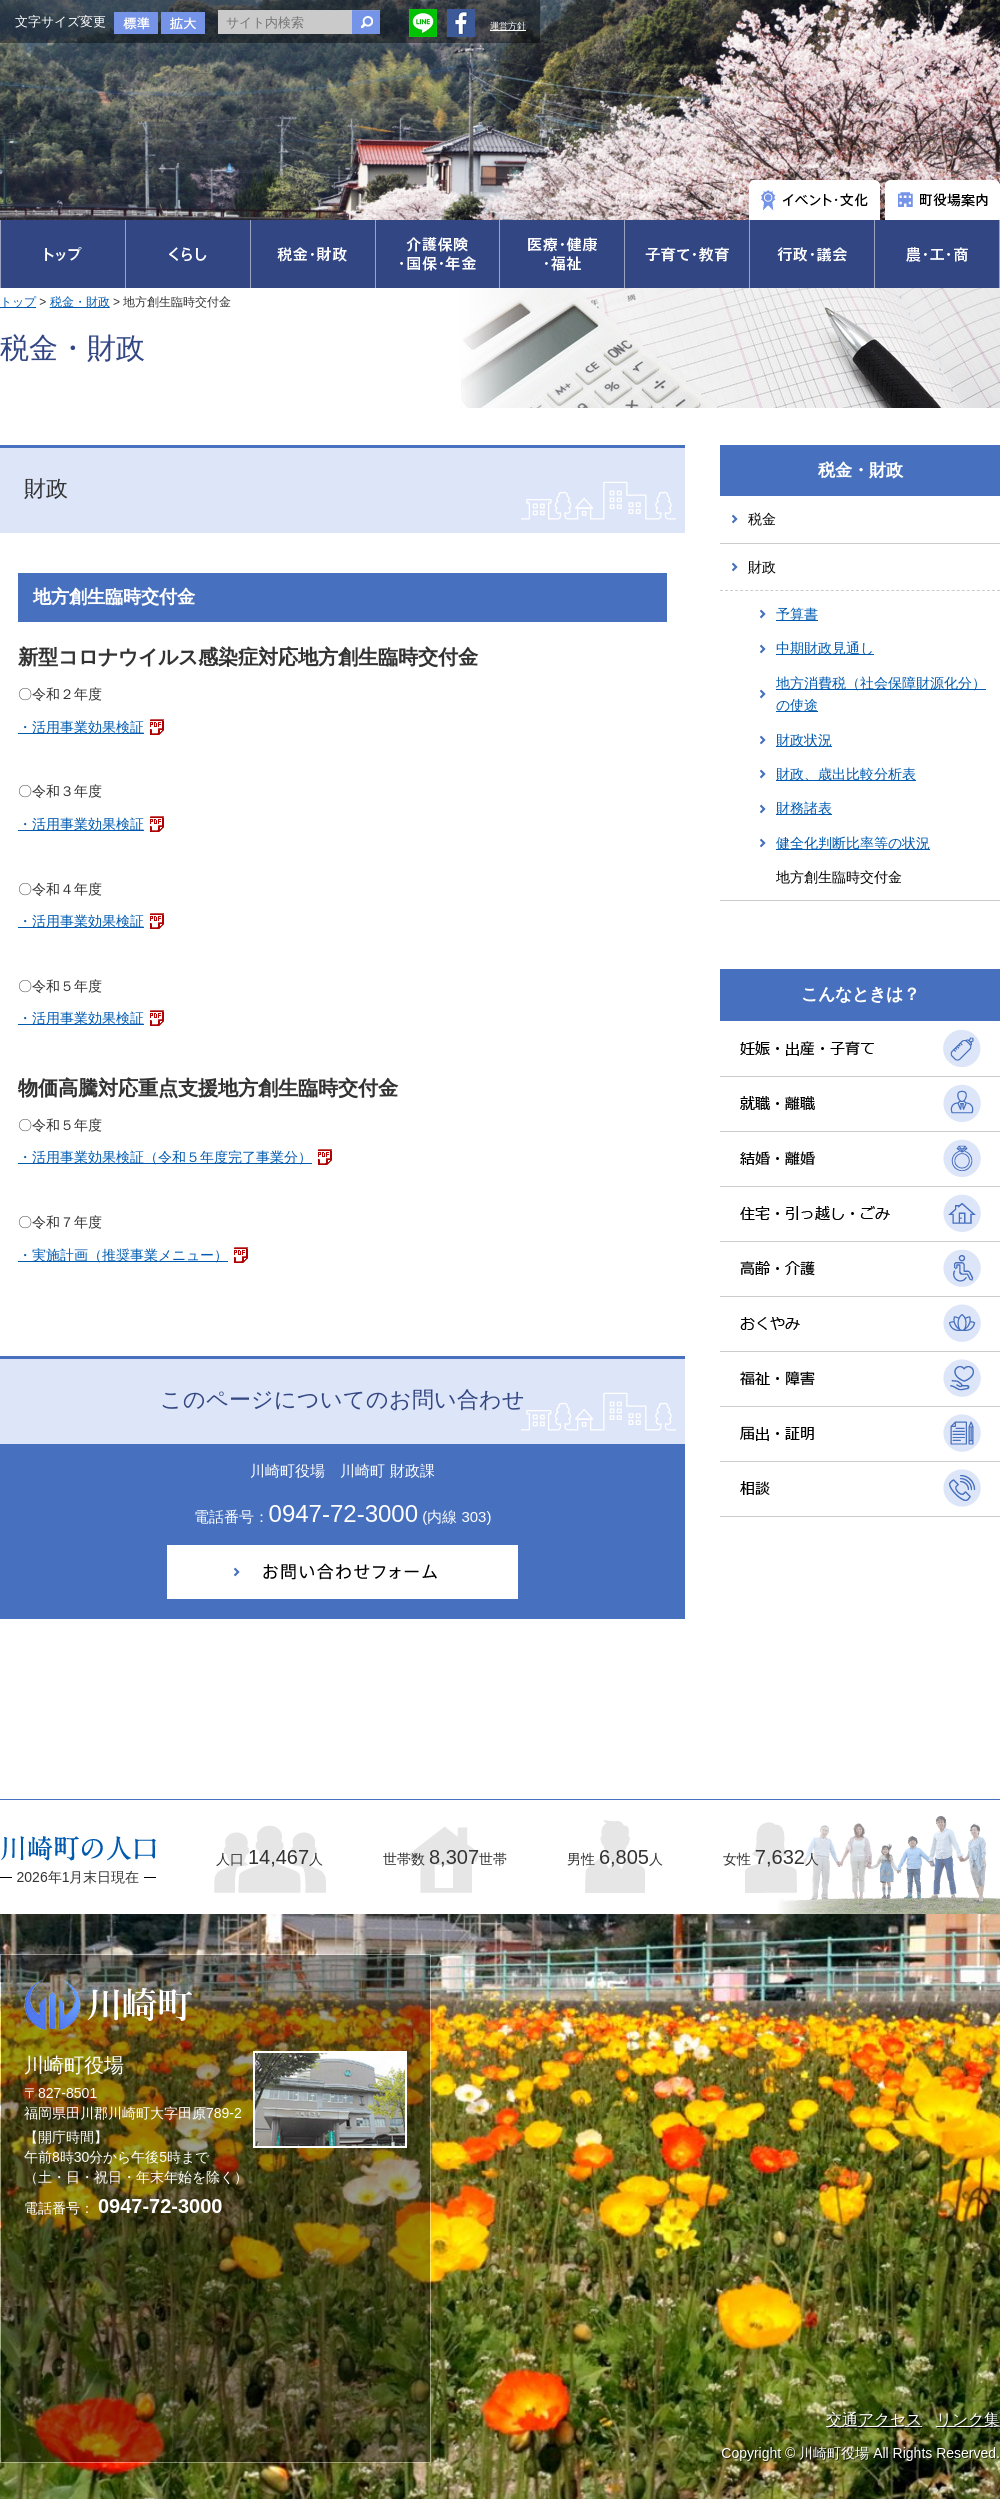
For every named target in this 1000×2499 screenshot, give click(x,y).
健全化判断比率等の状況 (853, 843)
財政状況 (804, 740)
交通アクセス (874, 2419)
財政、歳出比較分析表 (846, 774)
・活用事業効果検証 (81, 727)
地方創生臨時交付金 (839, 877)
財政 (762, 567)
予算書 (797, 614)
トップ (18, 302)
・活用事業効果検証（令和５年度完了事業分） (165, 1157)
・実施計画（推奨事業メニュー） (123, 1255)
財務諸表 (804, 808)
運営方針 (508, 26)
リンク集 (968, 2419)
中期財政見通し (825, 648)
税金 (762, 519)
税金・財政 (80, 302)
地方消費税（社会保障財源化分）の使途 (881, 694)
